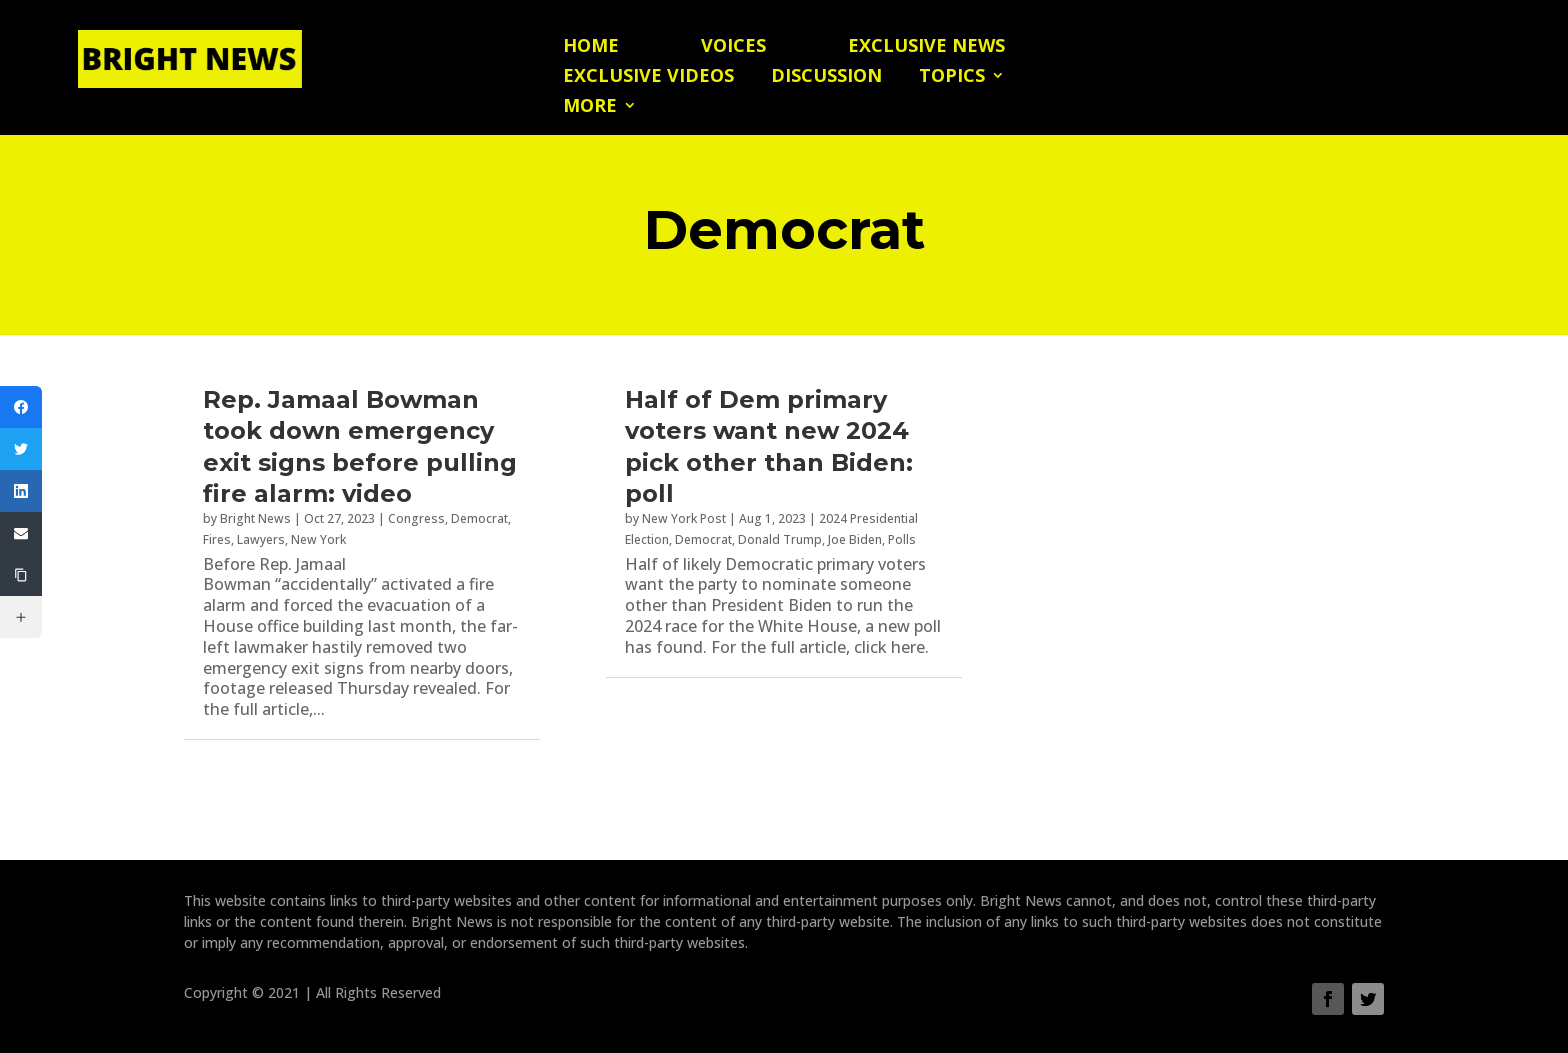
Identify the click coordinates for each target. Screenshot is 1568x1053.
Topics (952, 77)
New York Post (684, 518)
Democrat (479, 518)
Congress (416, 518)
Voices (733, 47)
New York (318, 539)
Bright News (255, 518)
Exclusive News (926, 47)
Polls (902, 539)
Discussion (826, 77)
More (590, 107)
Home (591, 47)
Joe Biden (855, 539)
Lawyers (261, 539)
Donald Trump (780, 539)
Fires (217, 539)
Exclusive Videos (648, 77)
